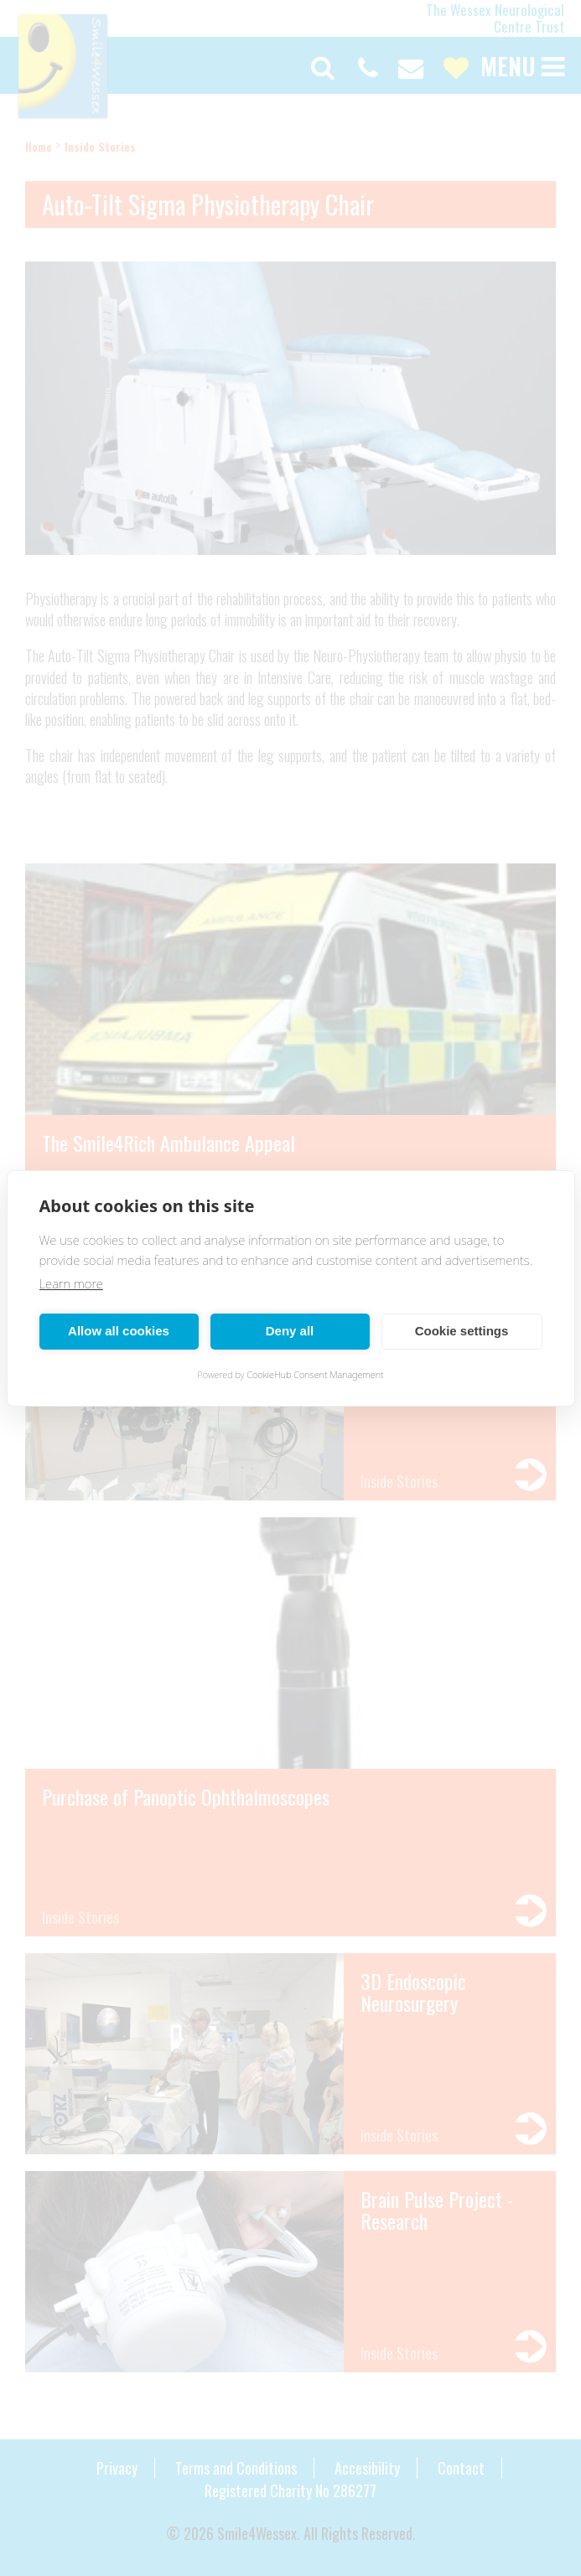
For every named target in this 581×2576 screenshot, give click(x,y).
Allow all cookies (118, 1331)
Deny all (290, 1331)
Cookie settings (462, 1331)
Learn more (71, 1283)
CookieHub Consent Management (314, 1374)
